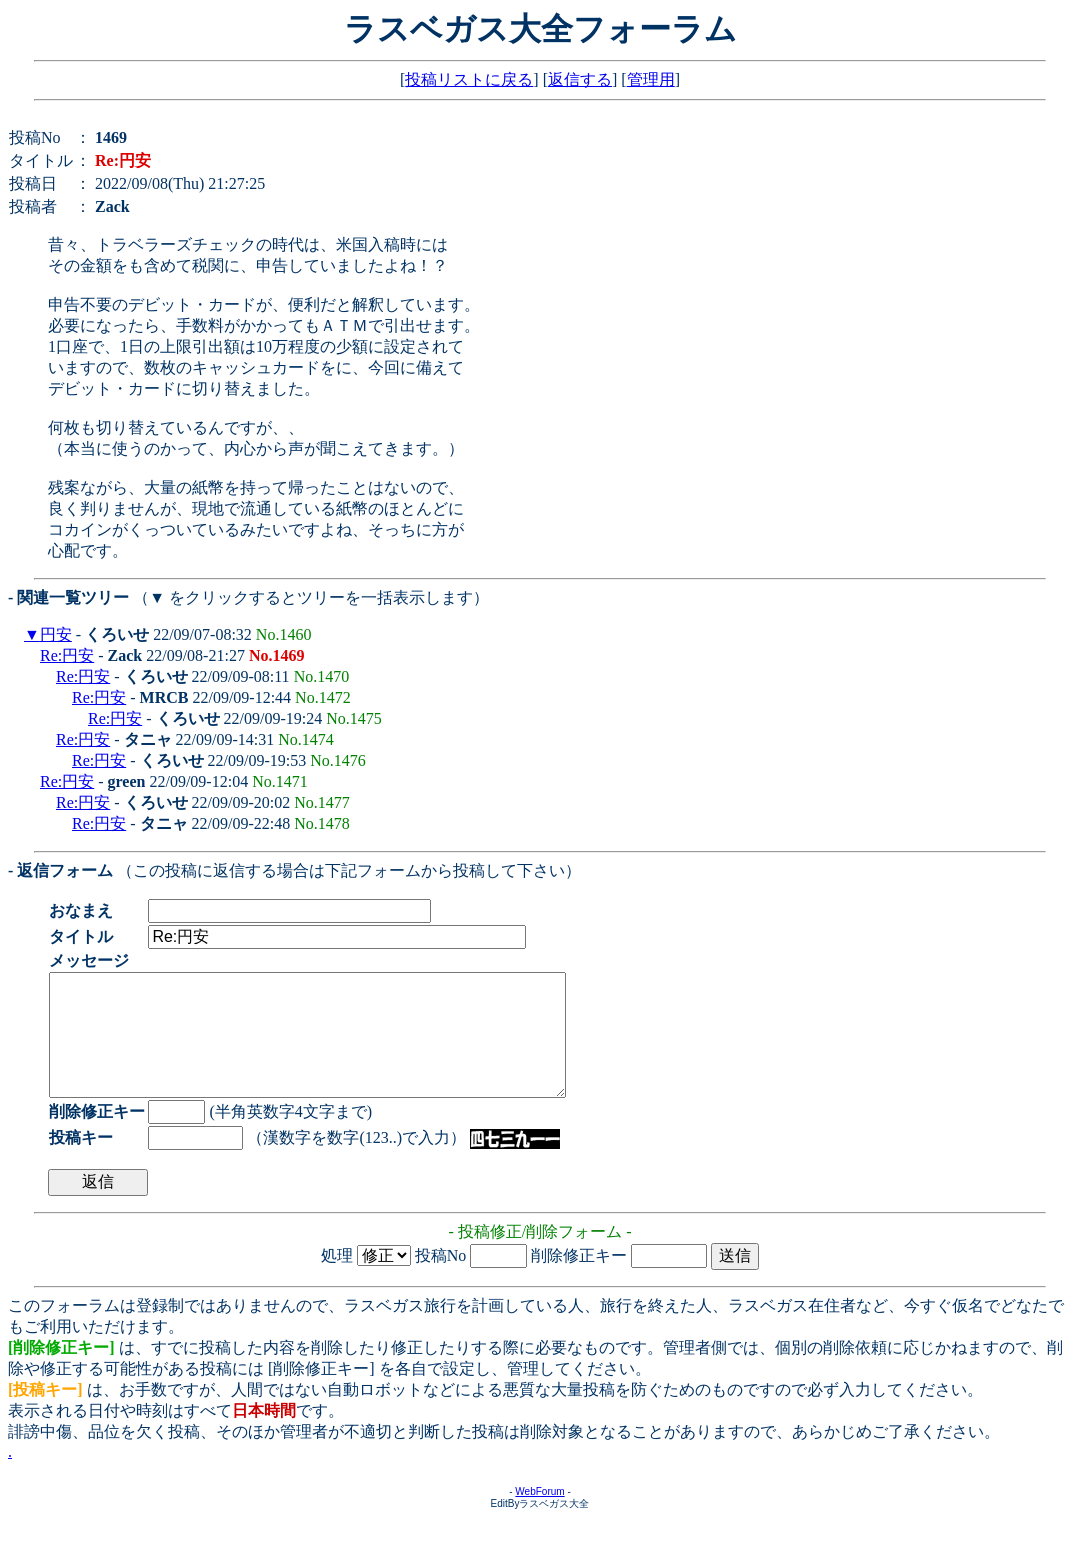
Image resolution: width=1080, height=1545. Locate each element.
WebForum (539, 1515)
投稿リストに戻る (469, 79)
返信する (580, 79)
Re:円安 (67, 655)
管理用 (651, 79)
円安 (56, 634)
